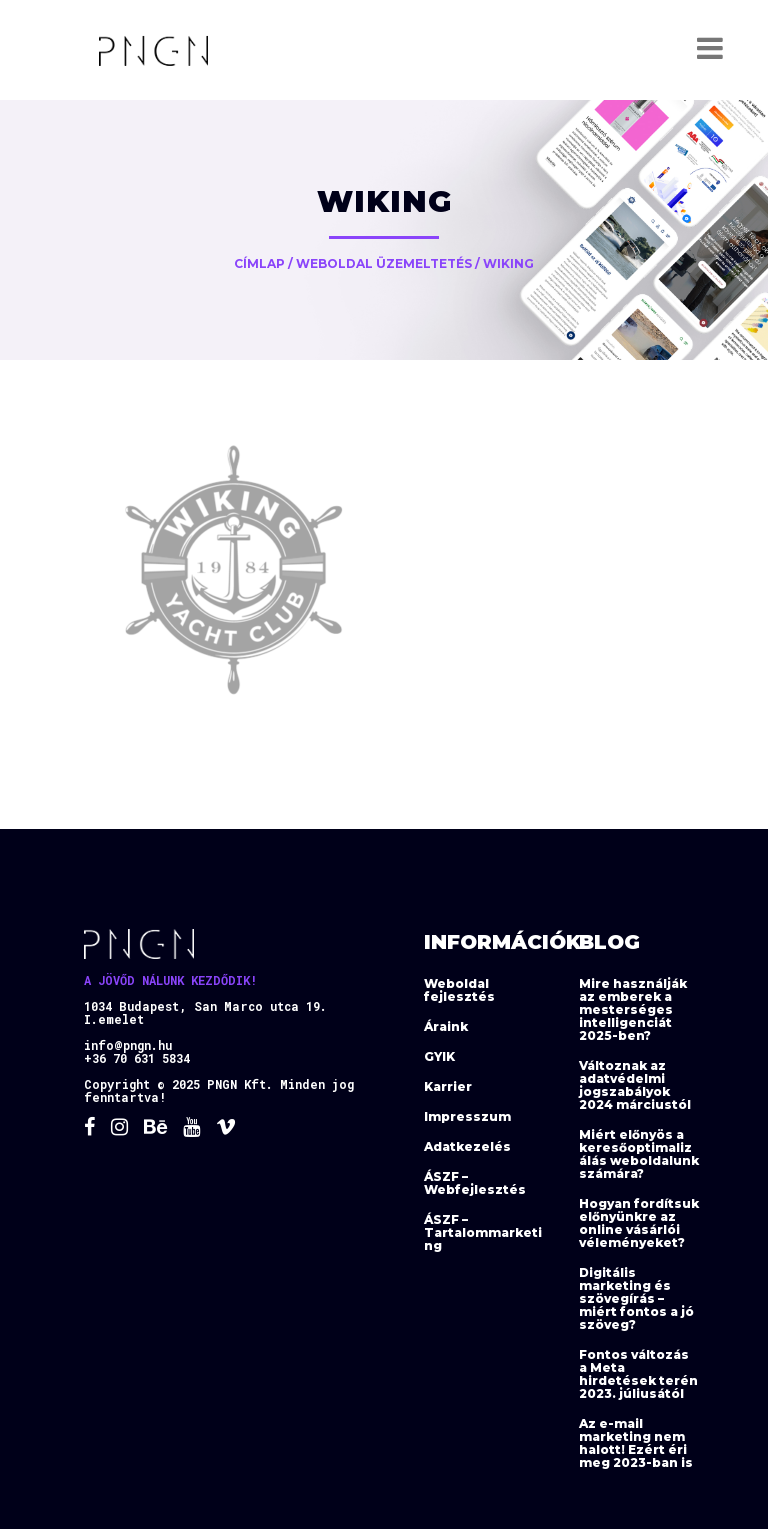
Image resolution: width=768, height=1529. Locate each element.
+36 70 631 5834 (137, 1058)
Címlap (259, 263)
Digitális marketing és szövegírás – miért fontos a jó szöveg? (636, 1298)
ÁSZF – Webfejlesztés (475, 1183)
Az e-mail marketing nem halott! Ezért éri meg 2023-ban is (636, 1443)
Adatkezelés (467, 1146)
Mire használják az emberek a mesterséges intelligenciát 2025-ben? (633, 1009)
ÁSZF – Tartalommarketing (483, 1232)
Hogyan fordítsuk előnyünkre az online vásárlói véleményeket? (639, 1223)
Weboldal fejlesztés (459, 990)
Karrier (448, 1086)
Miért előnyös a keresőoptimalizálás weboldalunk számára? (639, 1154)
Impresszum (467, 1116)
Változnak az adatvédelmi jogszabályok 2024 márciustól (635, 1085)
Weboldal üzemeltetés (384, 263)
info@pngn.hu (128, 1045)
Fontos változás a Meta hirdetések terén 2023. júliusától (638, 1374)
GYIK (439, 1056)
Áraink (446, 1026)
